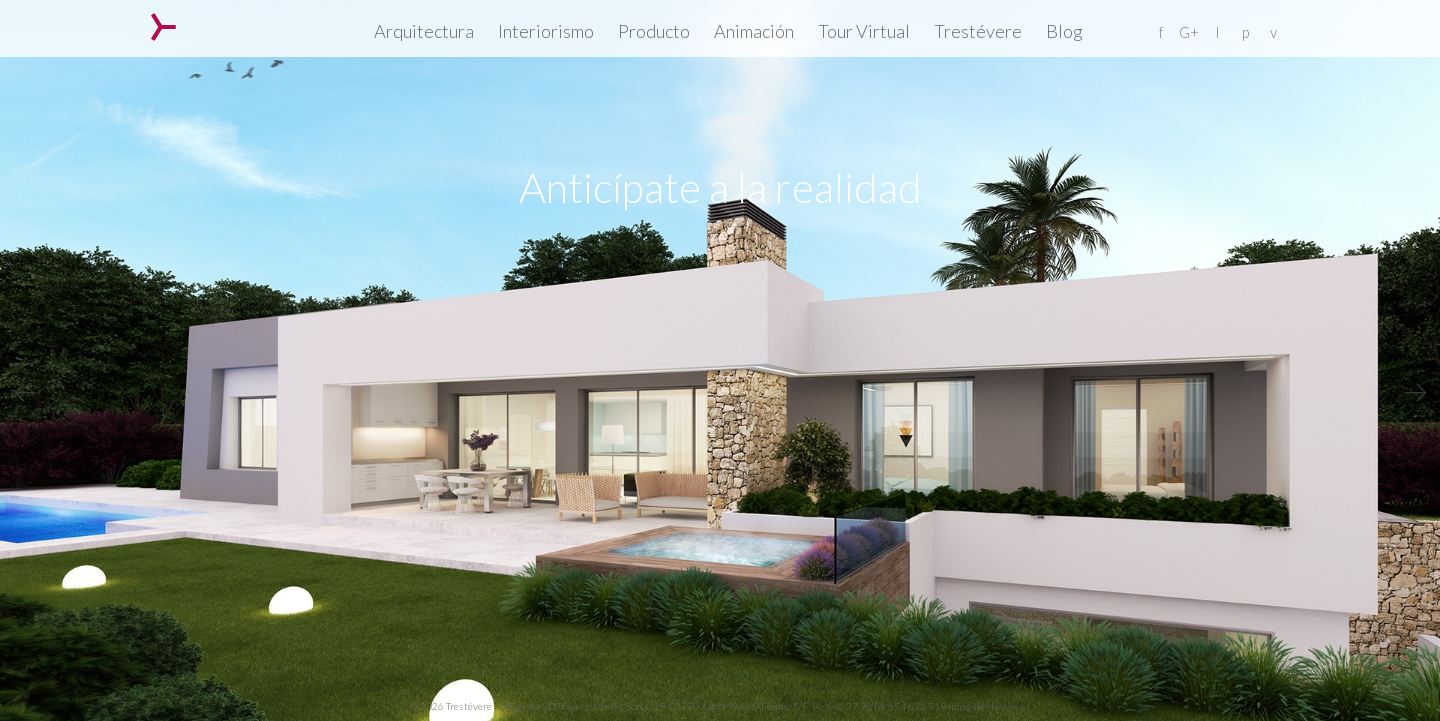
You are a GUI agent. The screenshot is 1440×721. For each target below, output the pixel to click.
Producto (654, 31)
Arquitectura (424, 31)
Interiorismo (546, 31)
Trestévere (978, 31)
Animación (754, 31)
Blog (1064, 31)
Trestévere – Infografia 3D (163, 27)
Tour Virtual (864, 31)
